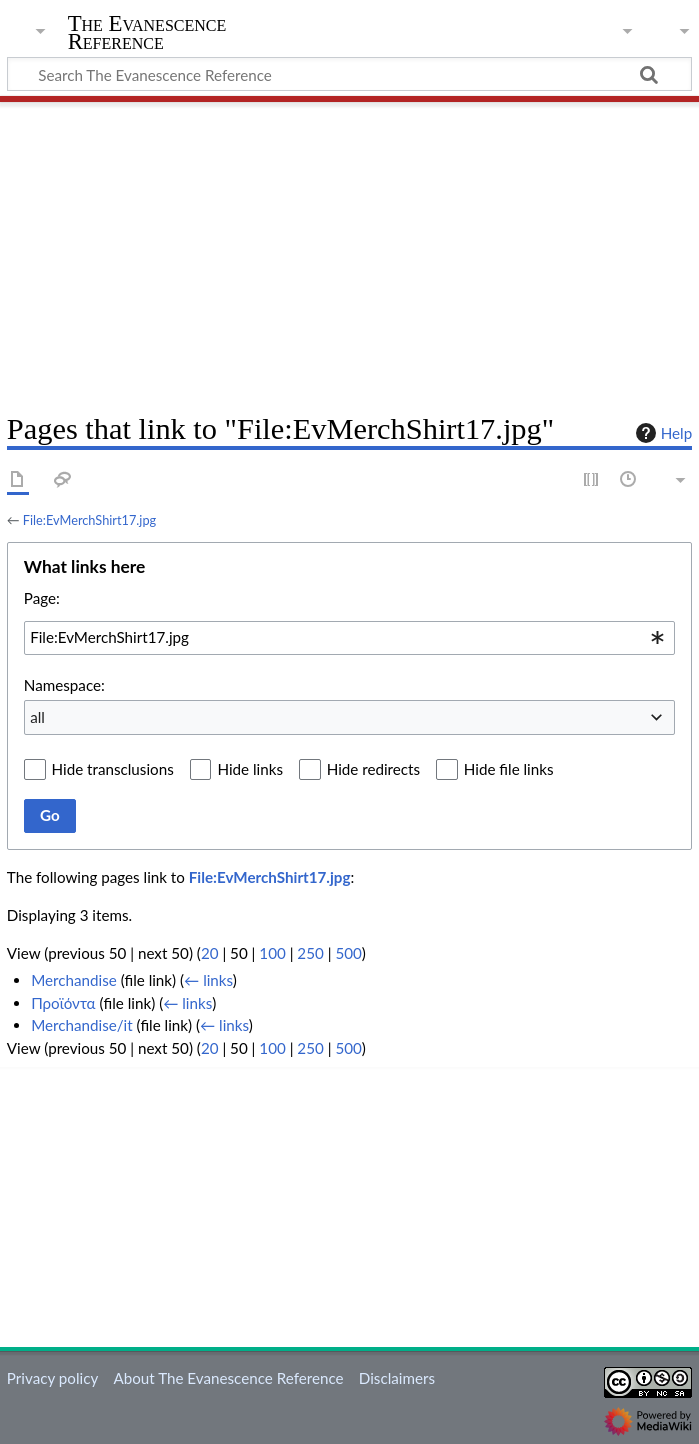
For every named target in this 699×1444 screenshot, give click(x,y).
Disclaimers (397, 1378)
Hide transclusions (113, 769)
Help (661, 433)
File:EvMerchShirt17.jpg (89, 520)
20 (210, 953)
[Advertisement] (349, 250)
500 (348, 953)
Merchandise (74, 980)
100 (272, 953)
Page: (42, 598)
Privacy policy (52, 1378)
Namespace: (64, 685)
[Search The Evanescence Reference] (349, 74)
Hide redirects (373, 769)
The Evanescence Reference (147, 33)
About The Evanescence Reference (228, 1378)
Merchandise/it (82, 1025)
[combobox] (349, 638)
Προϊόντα (63, 1003)
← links (208, 980)
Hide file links (509, 769)
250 (310, 953)
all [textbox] (37, 717)
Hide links (250, 769)
